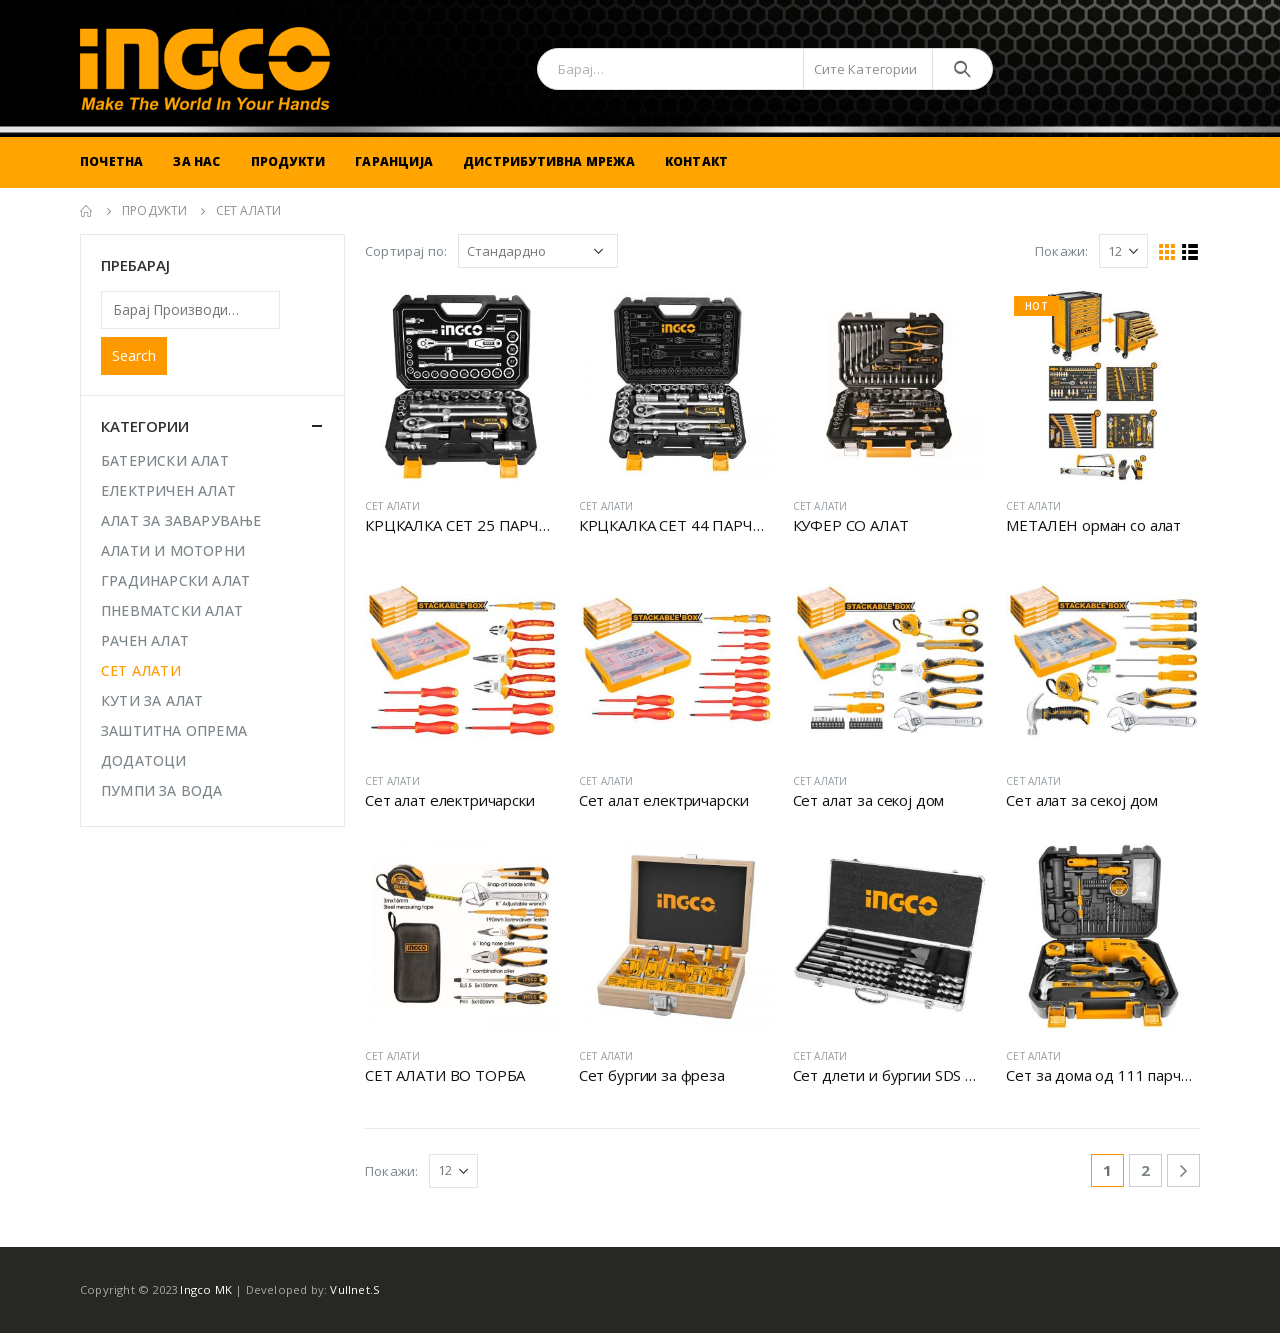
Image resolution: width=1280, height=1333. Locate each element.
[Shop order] (538, 251)
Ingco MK (206, 1289)
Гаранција (394, 161)
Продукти (288, 161)
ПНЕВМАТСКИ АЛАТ (172, 610)
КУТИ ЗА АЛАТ (152, 700)
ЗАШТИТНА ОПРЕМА (174, 730)
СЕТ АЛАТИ (392, 506)
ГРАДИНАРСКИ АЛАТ (175, 580)
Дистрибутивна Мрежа (549, 161)
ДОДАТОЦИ (144, 760)
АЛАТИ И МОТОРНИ (173, 550)
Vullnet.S (355, 1289)
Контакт (696, 161)
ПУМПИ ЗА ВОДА (162, 790)
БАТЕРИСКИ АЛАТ (165, 460)
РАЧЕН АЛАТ (145, 640)
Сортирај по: (406, 251)
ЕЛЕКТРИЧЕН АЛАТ (168, 490)
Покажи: (1061, 251)
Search (134, 355)
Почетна (111, 161)
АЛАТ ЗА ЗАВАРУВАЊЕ (181, 520)
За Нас (196, 161)
